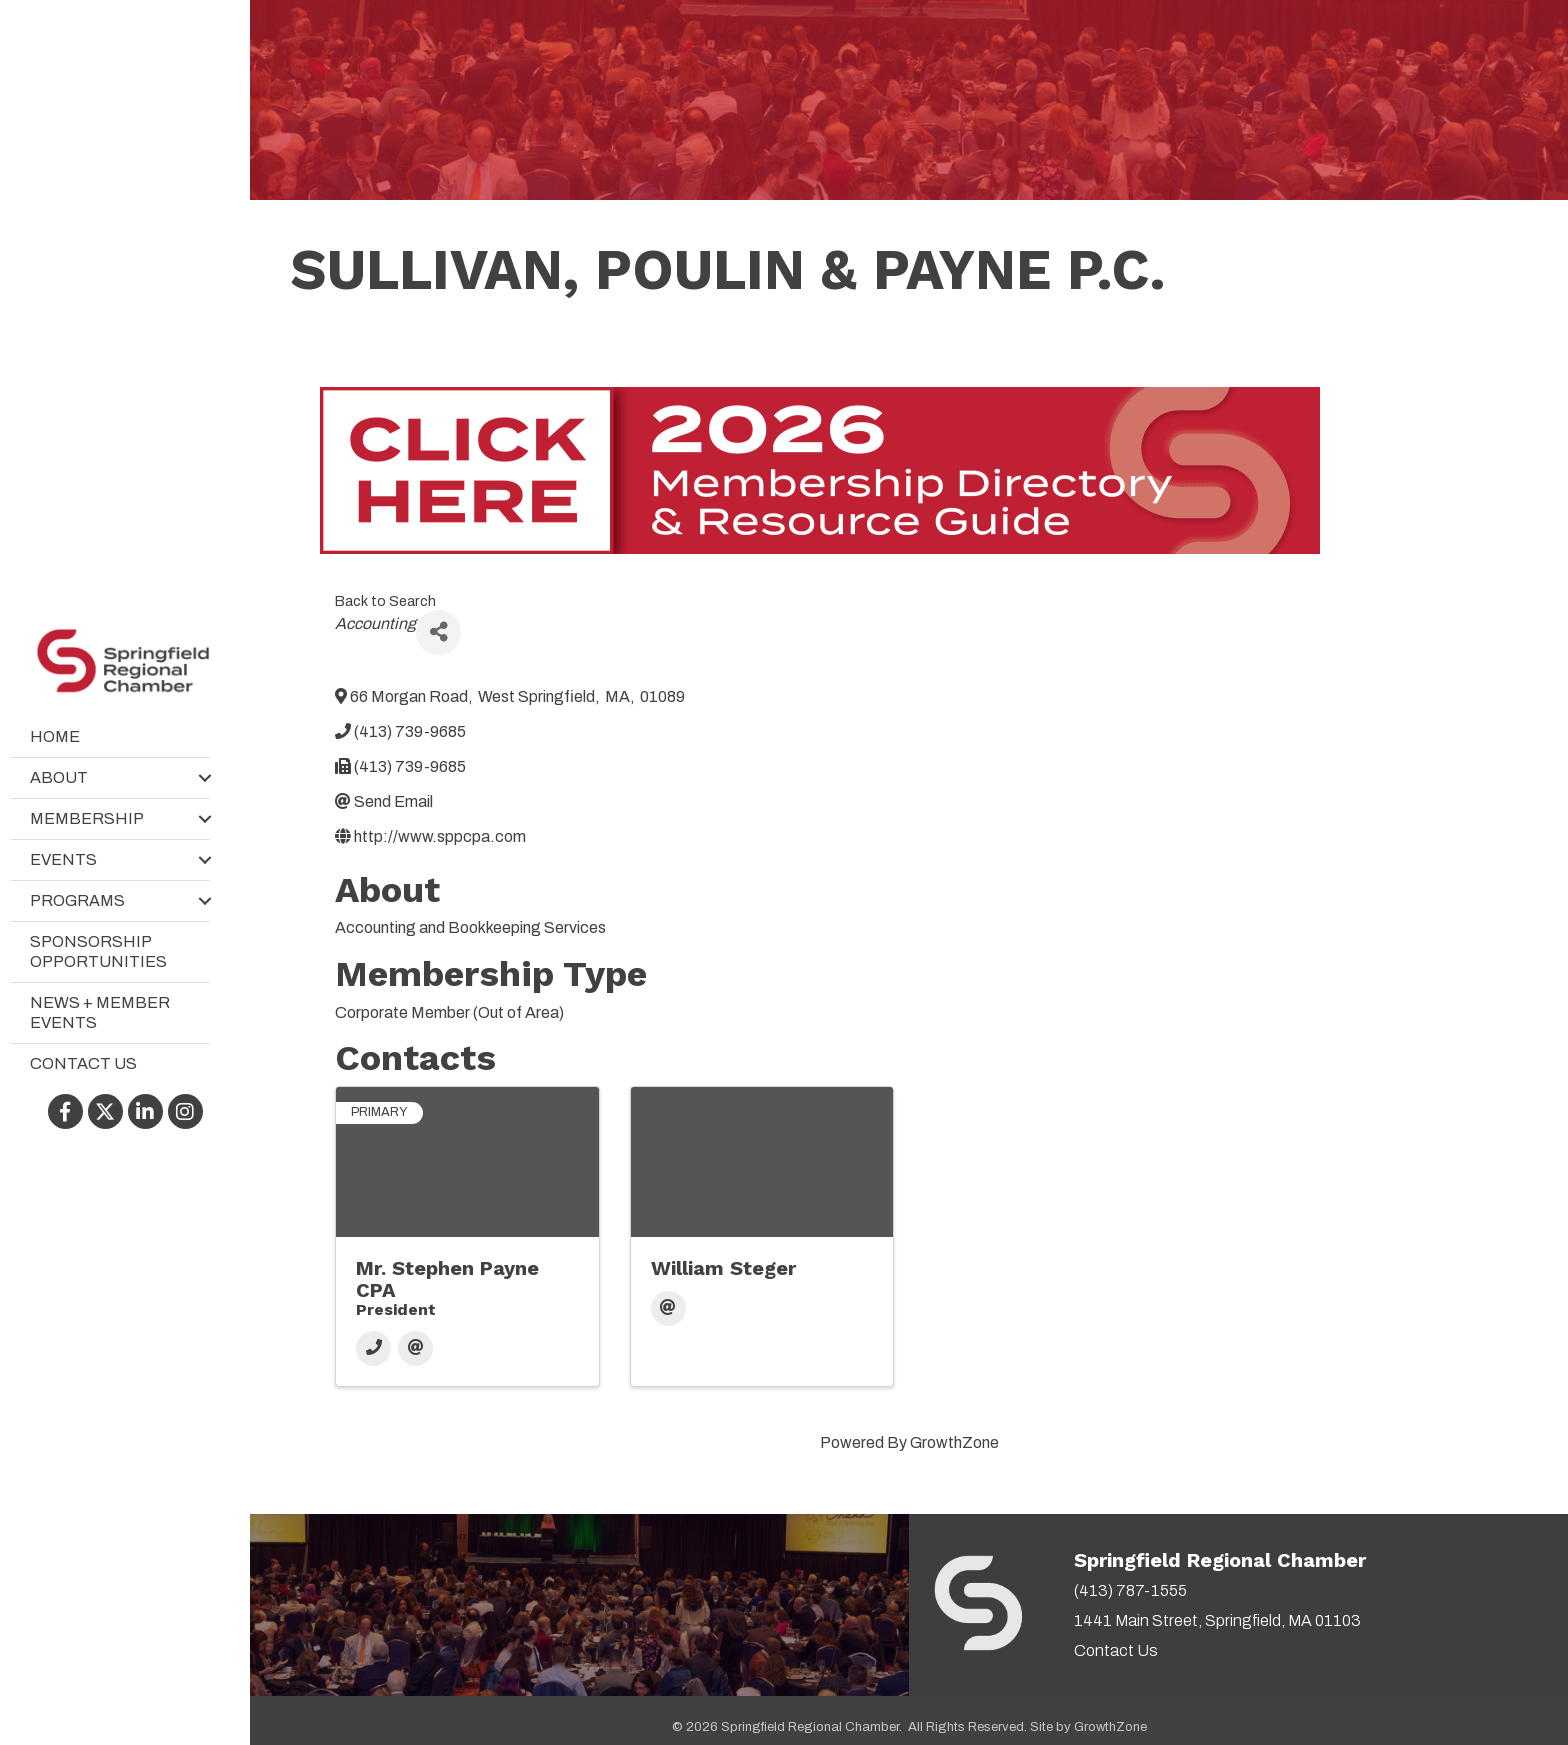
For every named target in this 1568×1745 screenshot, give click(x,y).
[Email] (415, 1348)
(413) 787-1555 (1130, 1590)
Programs (77, 900)
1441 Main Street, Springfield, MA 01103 (1217, 1620)
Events (63, 859)
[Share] (438, 632)
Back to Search (385, 601)
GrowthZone (954, 1442)
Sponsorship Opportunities (98, 951)
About (59, 777)
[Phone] (373, 1348)
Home (55, 736)
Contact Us (83, 1063)
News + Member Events (100, 1012)
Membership (87, 818)
